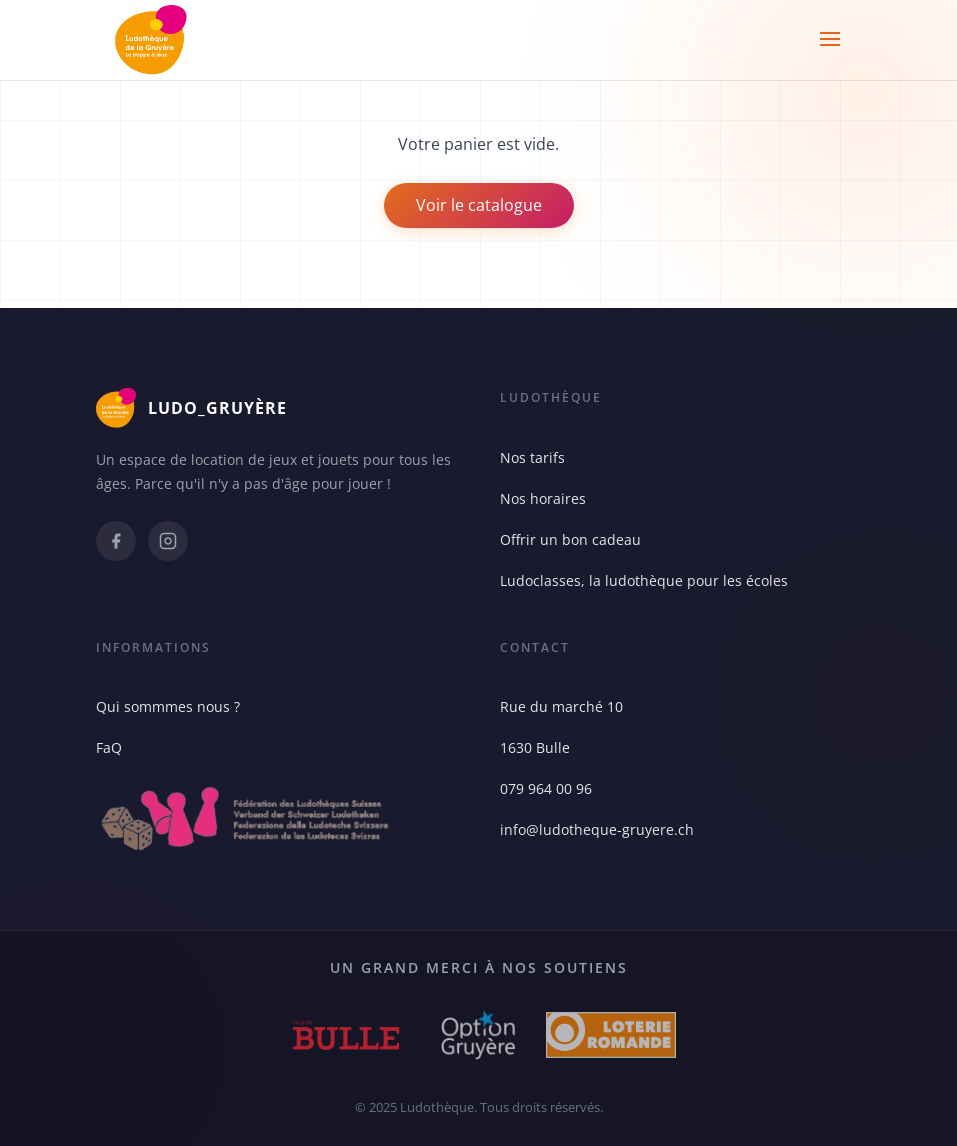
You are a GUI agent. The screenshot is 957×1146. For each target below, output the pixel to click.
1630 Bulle (535, 747)
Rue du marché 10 (561, 706)
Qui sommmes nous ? (168, 706)
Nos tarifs (532, 457)
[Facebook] (116, 541)
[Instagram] (168, 541)
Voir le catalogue (479, 205)
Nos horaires (543, 498)
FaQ (109, 747)
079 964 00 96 (546, 788)
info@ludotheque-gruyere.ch (597, 829)
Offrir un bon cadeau (570, 539)
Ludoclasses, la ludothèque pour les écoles (644, 580)
